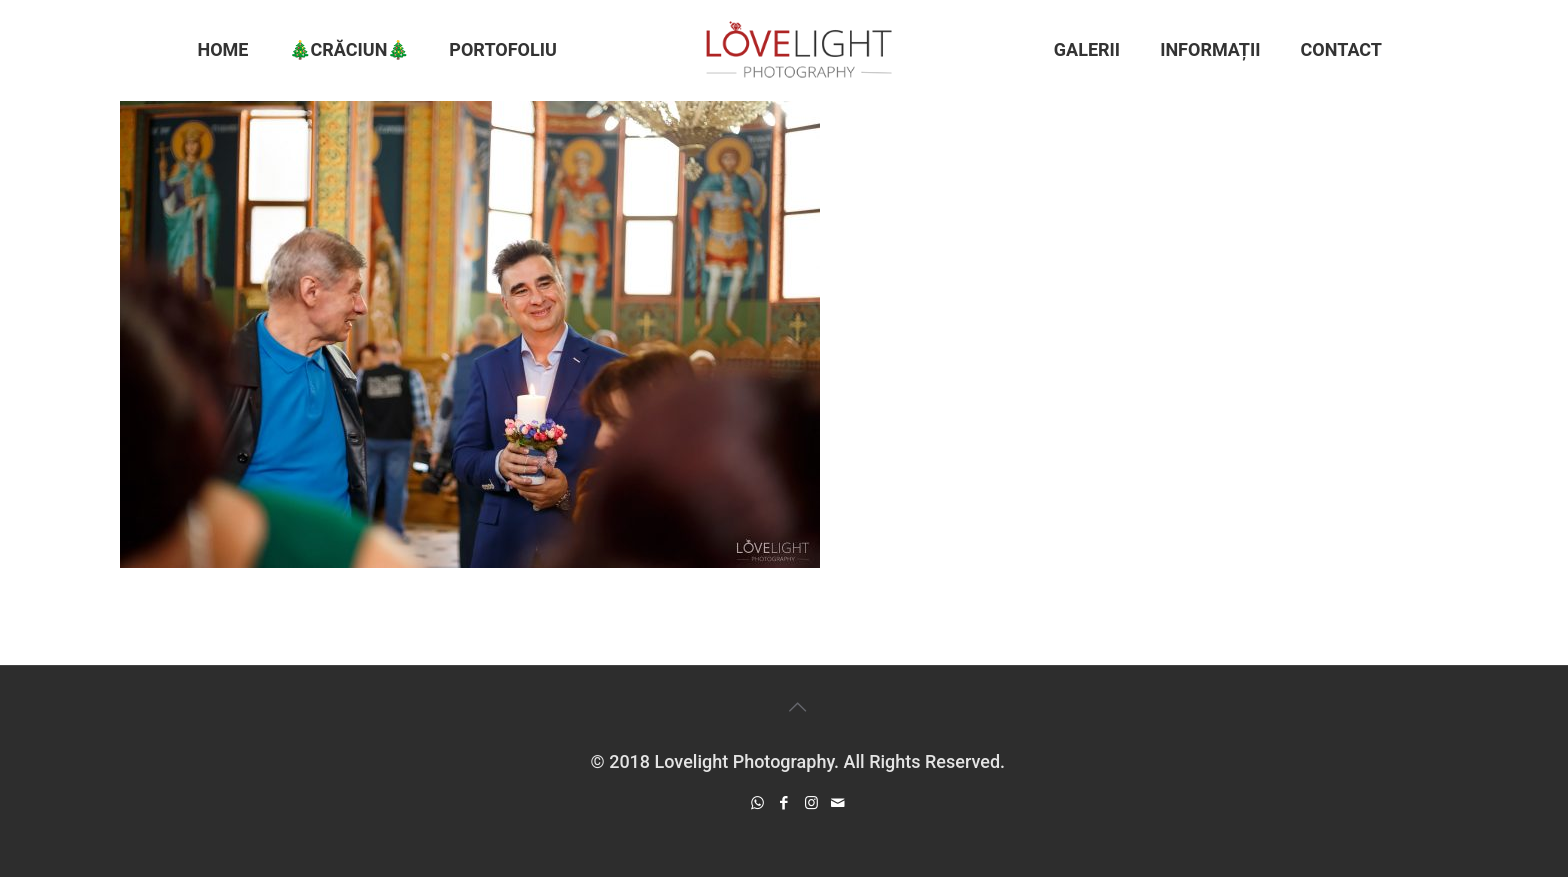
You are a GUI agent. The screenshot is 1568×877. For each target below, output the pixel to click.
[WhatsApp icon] (757, 803)
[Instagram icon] (811, 803)
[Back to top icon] (798, 707)
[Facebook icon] (784, 803)
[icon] (838, 803)
